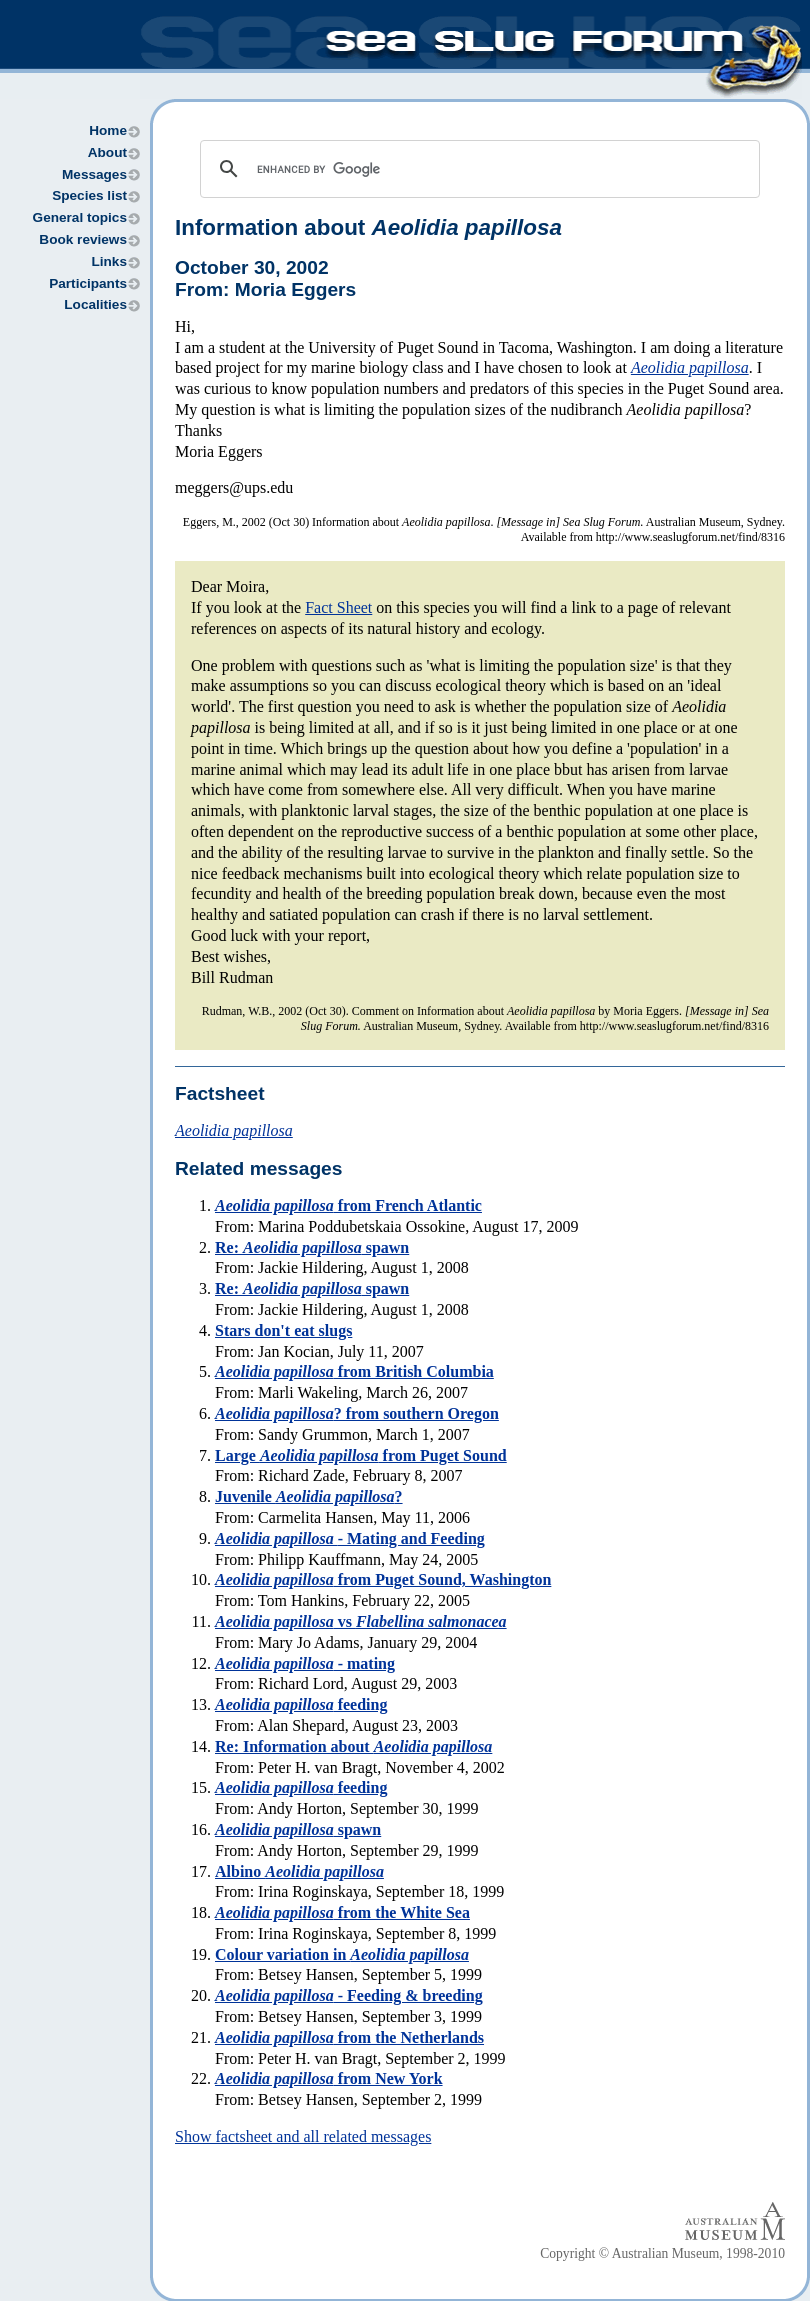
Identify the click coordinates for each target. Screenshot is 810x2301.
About (107, 152)
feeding (301, 1704)
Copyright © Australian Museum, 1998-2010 (662, 2253)
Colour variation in (342, 1954)
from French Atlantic (348, 1205)
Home (108, 130)
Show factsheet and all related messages (303, 2136)
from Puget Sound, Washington (383, 1579)
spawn (298, 1829)
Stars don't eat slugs (283, 1330)
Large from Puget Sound (361, 1455)
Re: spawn (312, 1247)
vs (361, 1621)
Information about (368, 227)
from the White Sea (342, 1912)
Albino (299, 1871)
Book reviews (83, 239)
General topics (80, 217)
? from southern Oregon (357, 1413)
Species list (89, 195)
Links (109, 261)
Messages (94, 174)
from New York (329, 2078)
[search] (477, 169)
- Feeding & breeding (349, 1995)
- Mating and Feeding (350, 1538)
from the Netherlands (349, 2037)
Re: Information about (353, 1746)
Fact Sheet (338, 607)
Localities (95, 304)
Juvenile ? (309, 1496)
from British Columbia (354, 1371)
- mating (305, 1663)
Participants (88, 283)
